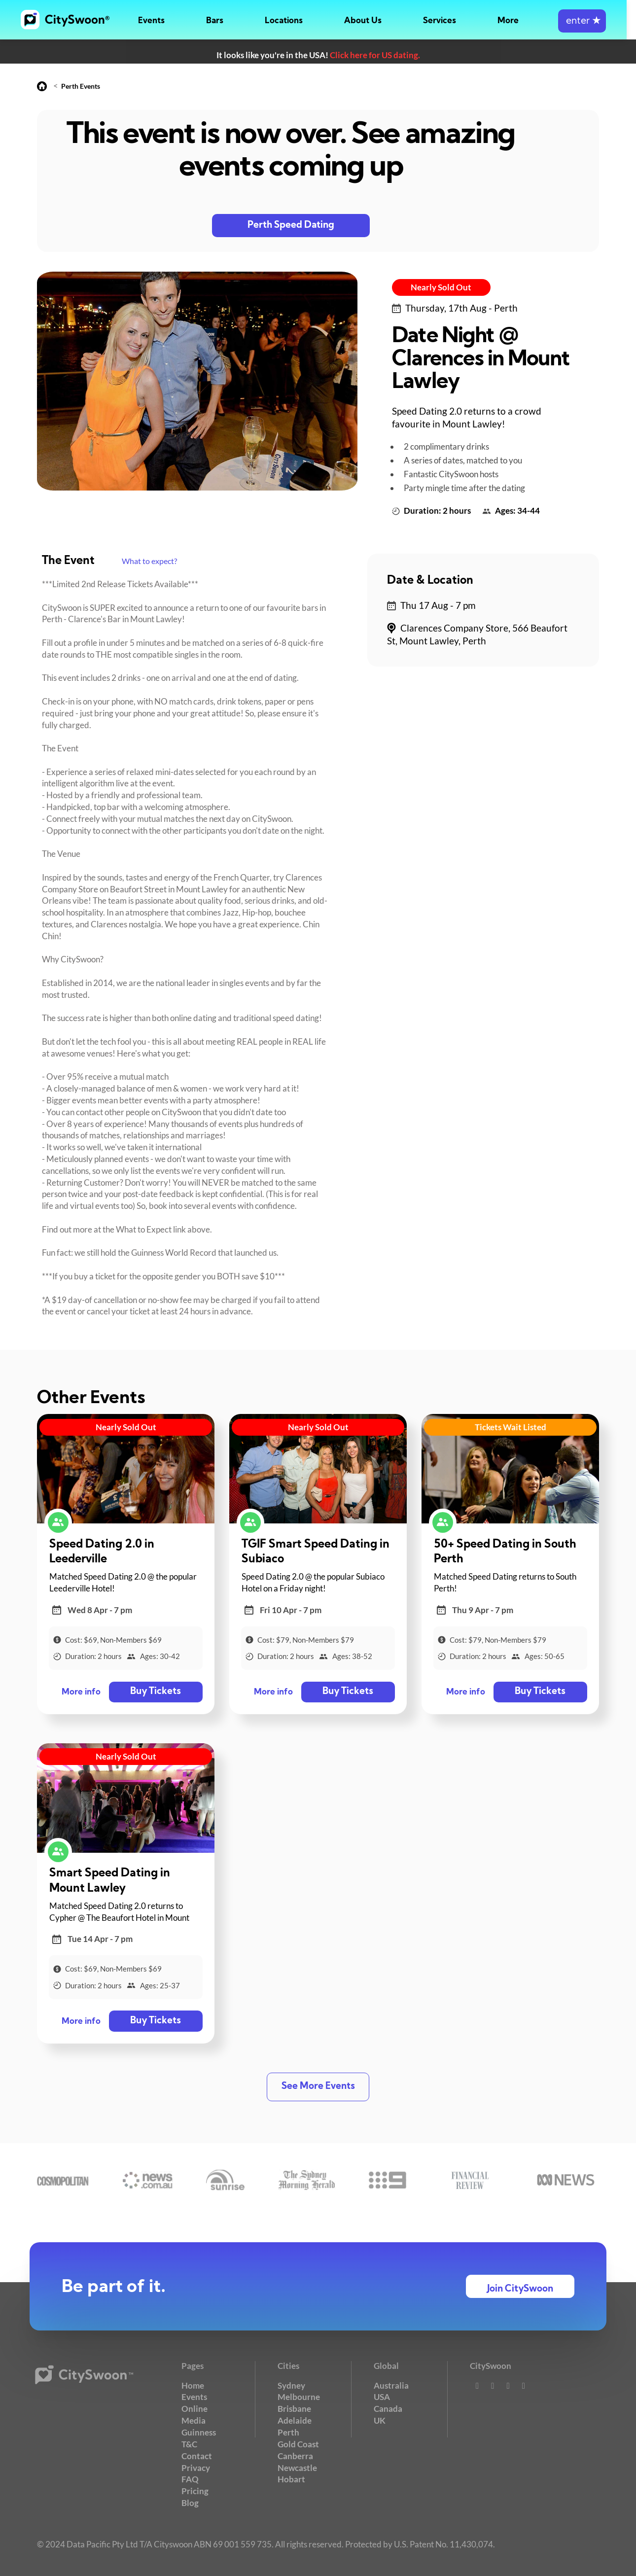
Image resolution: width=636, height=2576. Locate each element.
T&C (189, 2443)
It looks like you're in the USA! (318, 55)
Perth (288, 2432)
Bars (219, 21)
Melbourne (299, 2397)
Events (155, 21)
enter (591, 21)
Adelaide (295, 2420)
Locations (290, 21)
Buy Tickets (155, 1691)
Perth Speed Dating (290, 225)
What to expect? (149, 560)
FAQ (190, 2479)
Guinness (198, 2432)
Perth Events (80, 86)
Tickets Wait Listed (510, 1427)
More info (81, 1692)
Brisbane (294, 2408)
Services (447, 21)
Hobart (291, 2479)
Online (194, 2408)
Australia (391, 2385)
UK (380, 2420)
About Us (370, 21)
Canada (388, 2408)
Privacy (195, 2467)
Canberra (295, 2455)
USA (382, 2397)
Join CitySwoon (520, 2289)
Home (192, 2385)
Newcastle (297, 2467)
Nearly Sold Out (441, 287)
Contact (196, 2455)
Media (193, 2420)
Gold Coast (298, 2443)
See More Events (318, 2086)
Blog (190, 2502)
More (517, 21)
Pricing (195, 2491)
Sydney (291, 2385)
